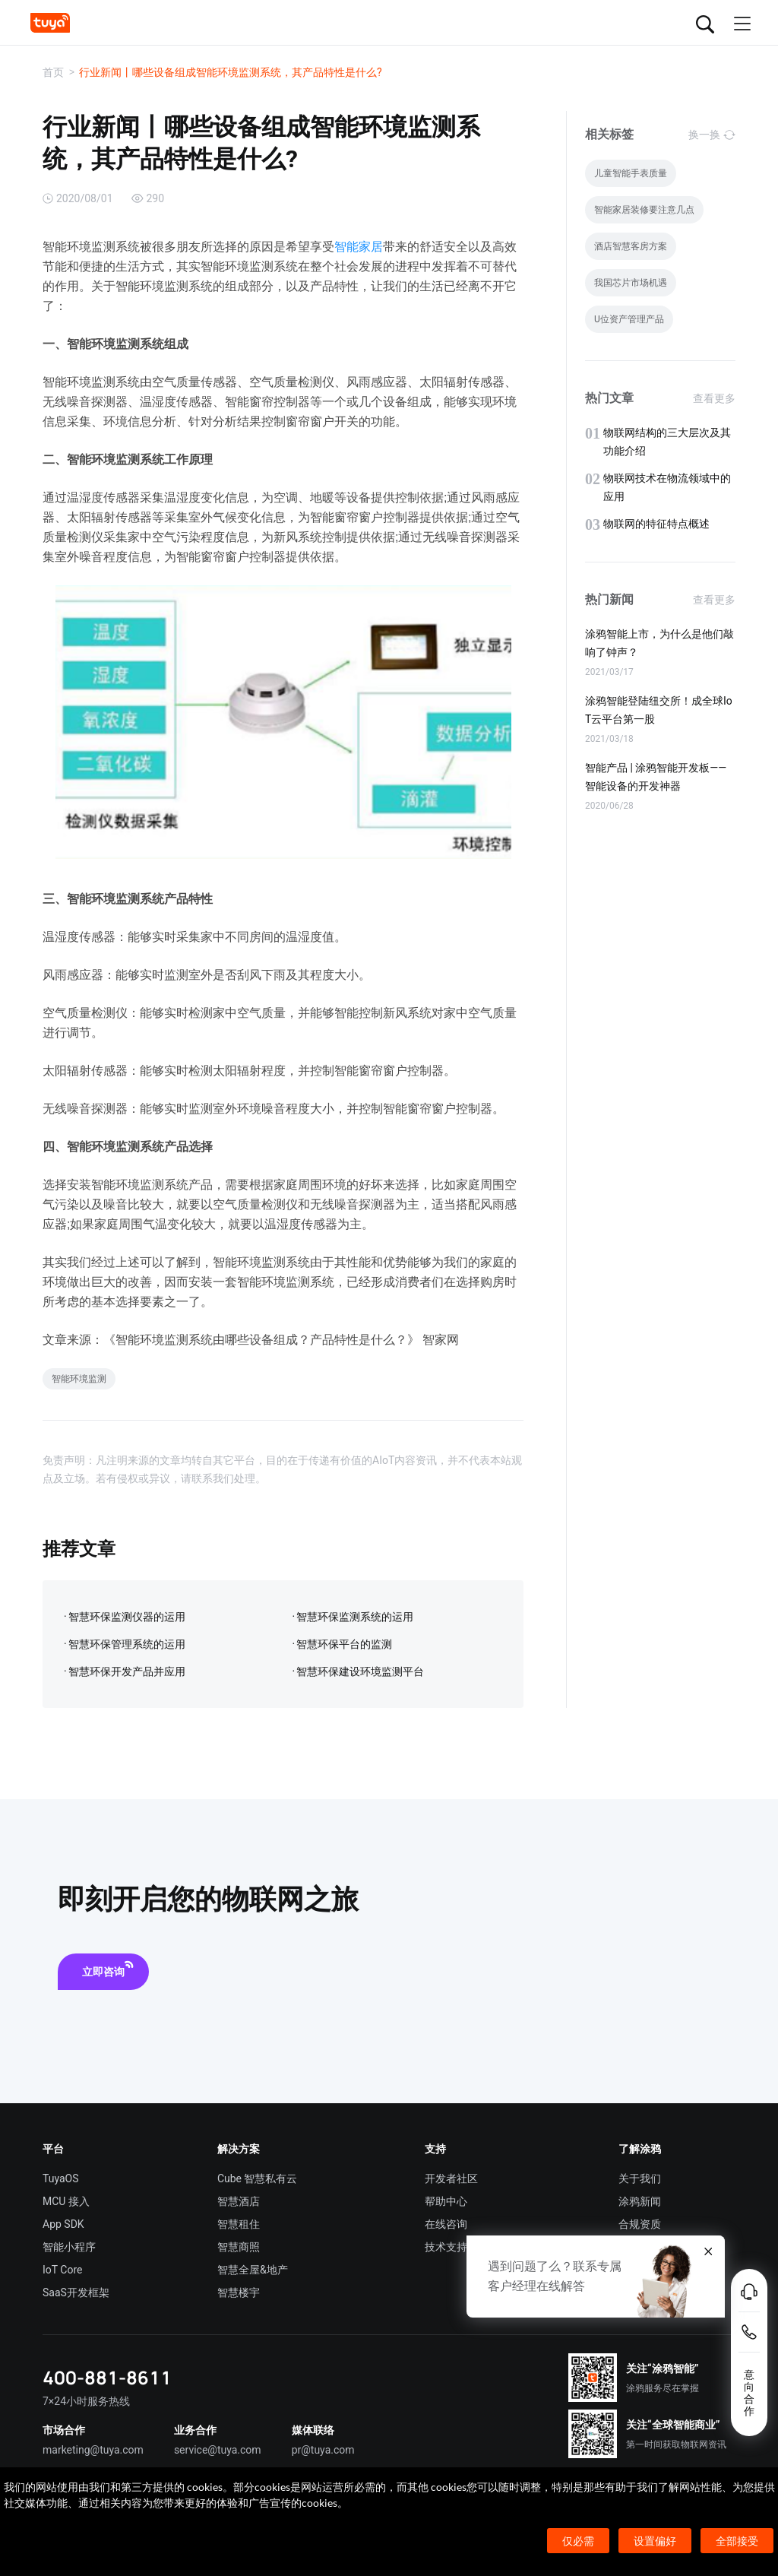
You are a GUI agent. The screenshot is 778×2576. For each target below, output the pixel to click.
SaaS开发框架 (76, 2292)
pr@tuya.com (323, 2450)
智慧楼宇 (238, 2292)
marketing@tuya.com (93, 2450)
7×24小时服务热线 (86, 2401)
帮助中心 (446, 2201)
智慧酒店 (238, 2201)
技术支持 (446, 2247)
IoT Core (62, 2270)
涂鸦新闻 (639, 2201)
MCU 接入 (66, 2201)
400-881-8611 (107, 2377)
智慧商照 (238, 2247)
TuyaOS (61, 2178)
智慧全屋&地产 (252, 2270)
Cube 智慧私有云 (257, 2178)
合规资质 (639, 2224)
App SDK (63, 2224)
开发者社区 (451, 2178)
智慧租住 (238, 2224)
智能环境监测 (79, 1379)
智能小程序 (69, 2247)
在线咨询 (446, 2224)
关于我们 (639, 2178)
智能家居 (358, 246)
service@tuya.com (217, 2450)
